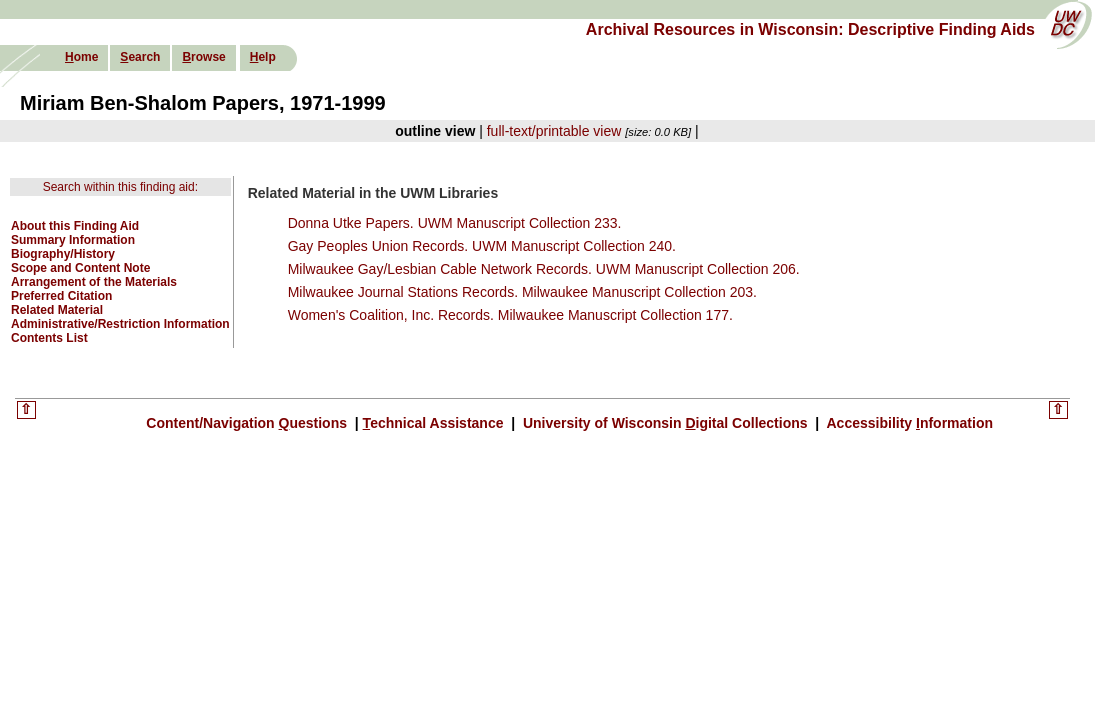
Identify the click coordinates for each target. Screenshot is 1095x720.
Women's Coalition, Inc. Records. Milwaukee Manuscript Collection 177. (510, 315)
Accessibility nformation (908, 423)
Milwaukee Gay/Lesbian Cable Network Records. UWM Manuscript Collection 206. (544, 269)
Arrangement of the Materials (94, 282)
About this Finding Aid (75, 226)
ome (81, 57)
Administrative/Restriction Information (120, 324)
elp (263, 57)
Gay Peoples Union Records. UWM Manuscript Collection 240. (482, 246)
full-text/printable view (554, 131)
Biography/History (63, 254)
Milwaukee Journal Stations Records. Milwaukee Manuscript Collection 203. (522, 292)
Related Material (57, 310)
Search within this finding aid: (120, 187)
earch (140, 57)
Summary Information (73, 240)
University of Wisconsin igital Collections (665, 423)
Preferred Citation (61, 296)
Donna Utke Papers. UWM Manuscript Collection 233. (455, 223)
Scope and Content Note (80, 268)
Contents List (49, 338)
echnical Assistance (435, 423)
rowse (203, 57)
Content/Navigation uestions (248, 423)
